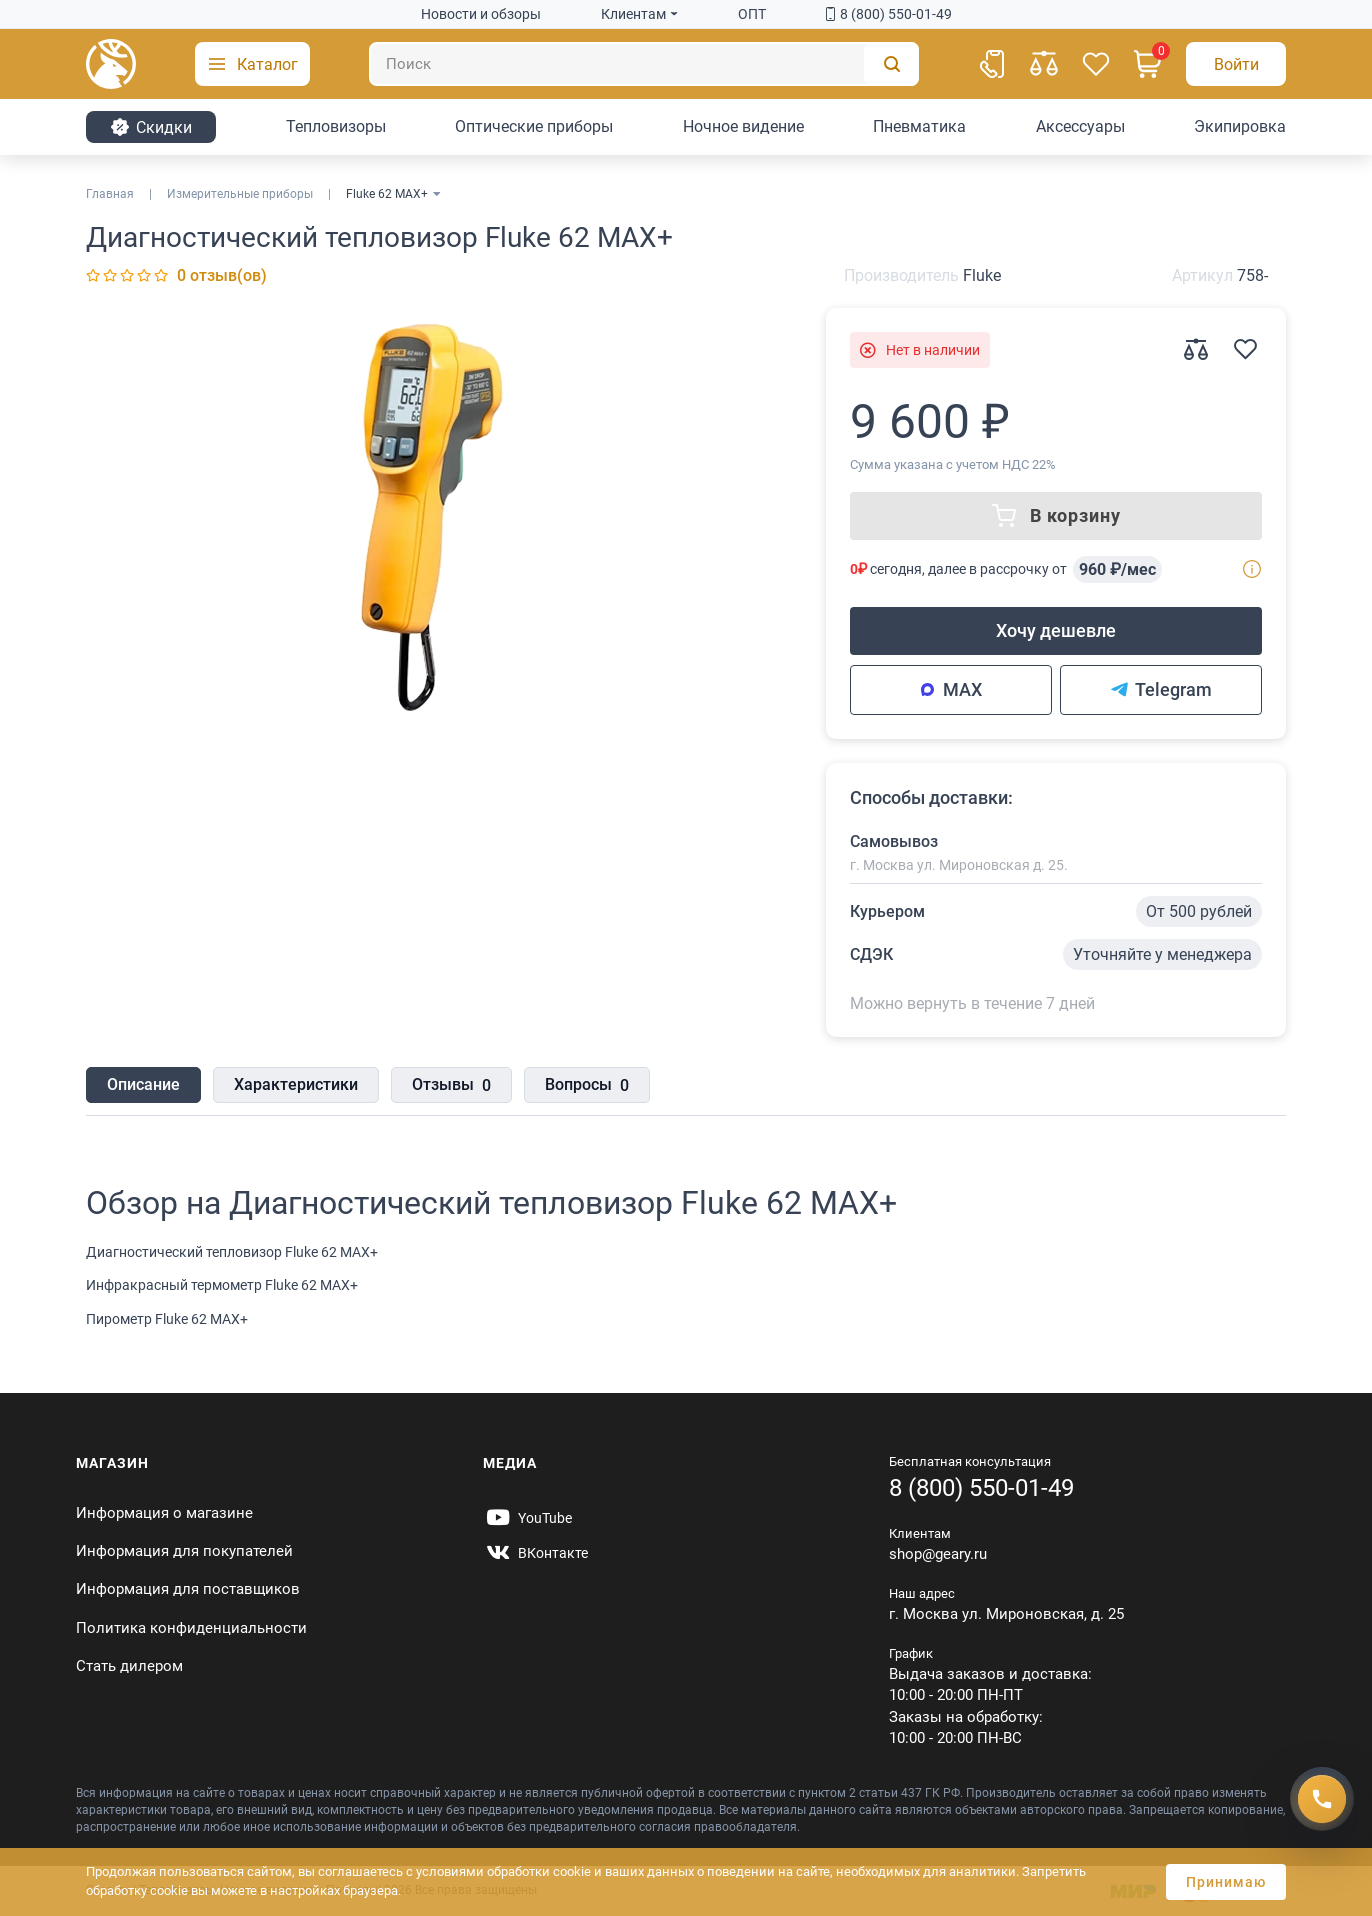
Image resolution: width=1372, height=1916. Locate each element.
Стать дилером (129, 1666)
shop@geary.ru (938, 1554)
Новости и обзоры (481, 14)
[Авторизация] (1236, 64)
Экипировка (1240, 126)
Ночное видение (743, 126)
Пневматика (919, 126)
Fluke (982, 275)
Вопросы (587, 1086)
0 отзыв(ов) (222, 275)
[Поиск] (644, 64)
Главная (110, 194)
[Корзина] (1148, 64)
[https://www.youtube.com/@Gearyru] (527, 1518)
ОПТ (752, 14)
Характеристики (296, 1084)
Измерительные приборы (240, 194)
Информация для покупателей (184, 1551)
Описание (143, 1084)
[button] (252, 64)
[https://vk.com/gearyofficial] (535, 1553)
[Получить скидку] (1322, 1799)
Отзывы (451, 1086)
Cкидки (151, 127)
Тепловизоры (336, 126)
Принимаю (1226, 1882)
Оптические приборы (534, 126)
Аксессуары (1080, 126)
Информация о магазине (164, 1513)
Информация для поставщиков (188, 1589)
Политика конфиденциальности (191, 1628)
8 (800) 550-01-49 (889, 14)
